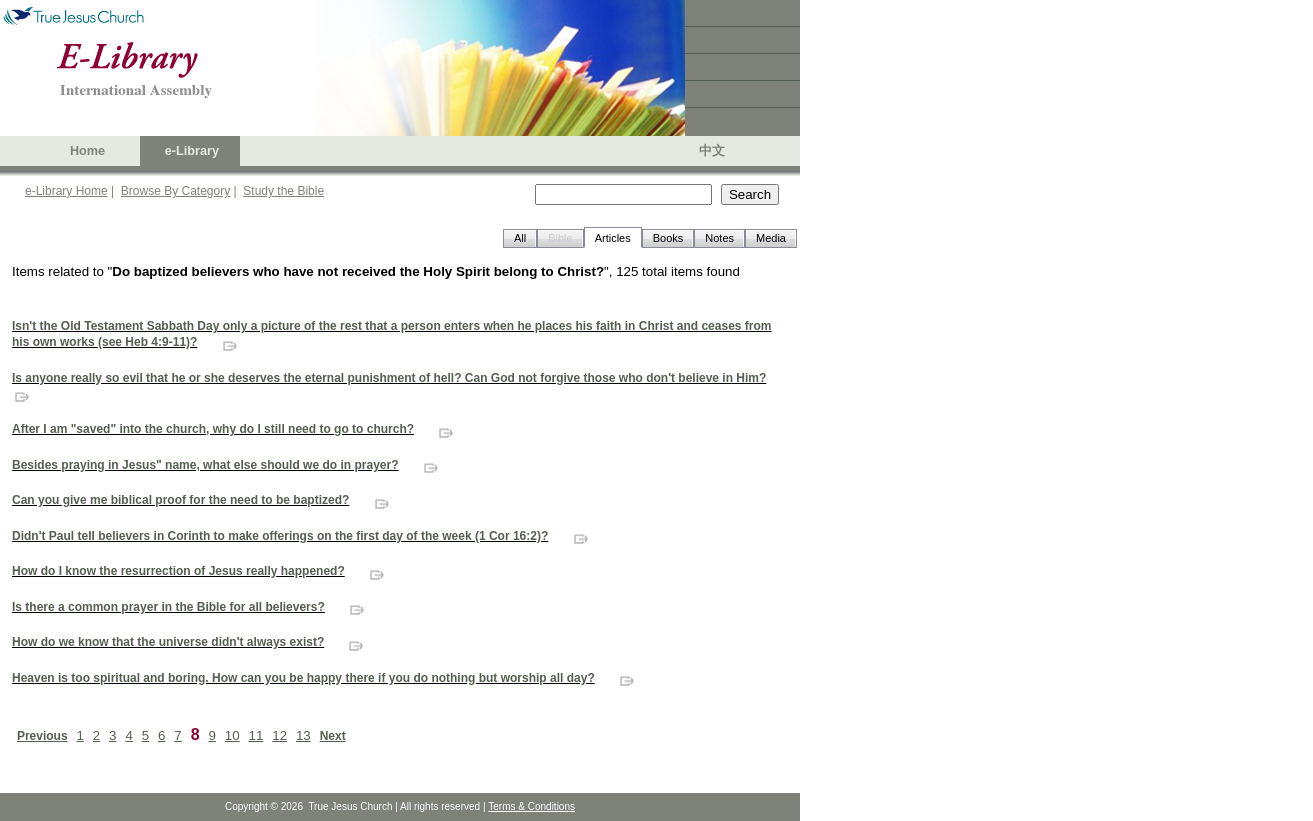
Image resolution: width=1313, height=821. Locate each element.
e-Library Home (66, 191)
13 (303, 735)
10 (232, 735)
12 (279, 735)
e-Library (192, 151)
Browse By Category (175, 191)
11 (256, 735)
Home (87, 151)
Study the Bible (283, 191)
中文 (712, 151)
